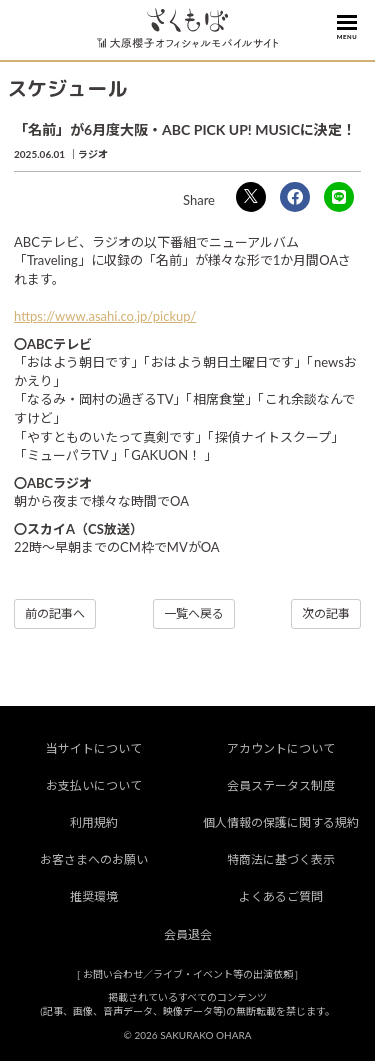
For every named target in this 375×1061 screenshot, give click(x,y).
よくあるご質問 (281, 896)
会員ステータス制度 (281, 785)
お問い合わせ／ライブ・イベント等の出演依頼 (188, 974)
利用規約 (94, 822)
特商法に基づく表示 (281, 859)
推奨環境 (94, 896)
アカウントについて (281, 748)
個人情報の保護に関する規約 (281, 822)
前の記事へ (55, 613)
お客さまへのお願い (94, 859)
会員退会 (188, 934)
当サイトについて (94, 748)
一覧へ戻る (194, 613)
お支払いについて (94, 785)
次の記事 (326, 613)
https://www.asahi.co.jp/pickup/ (105, 316)
